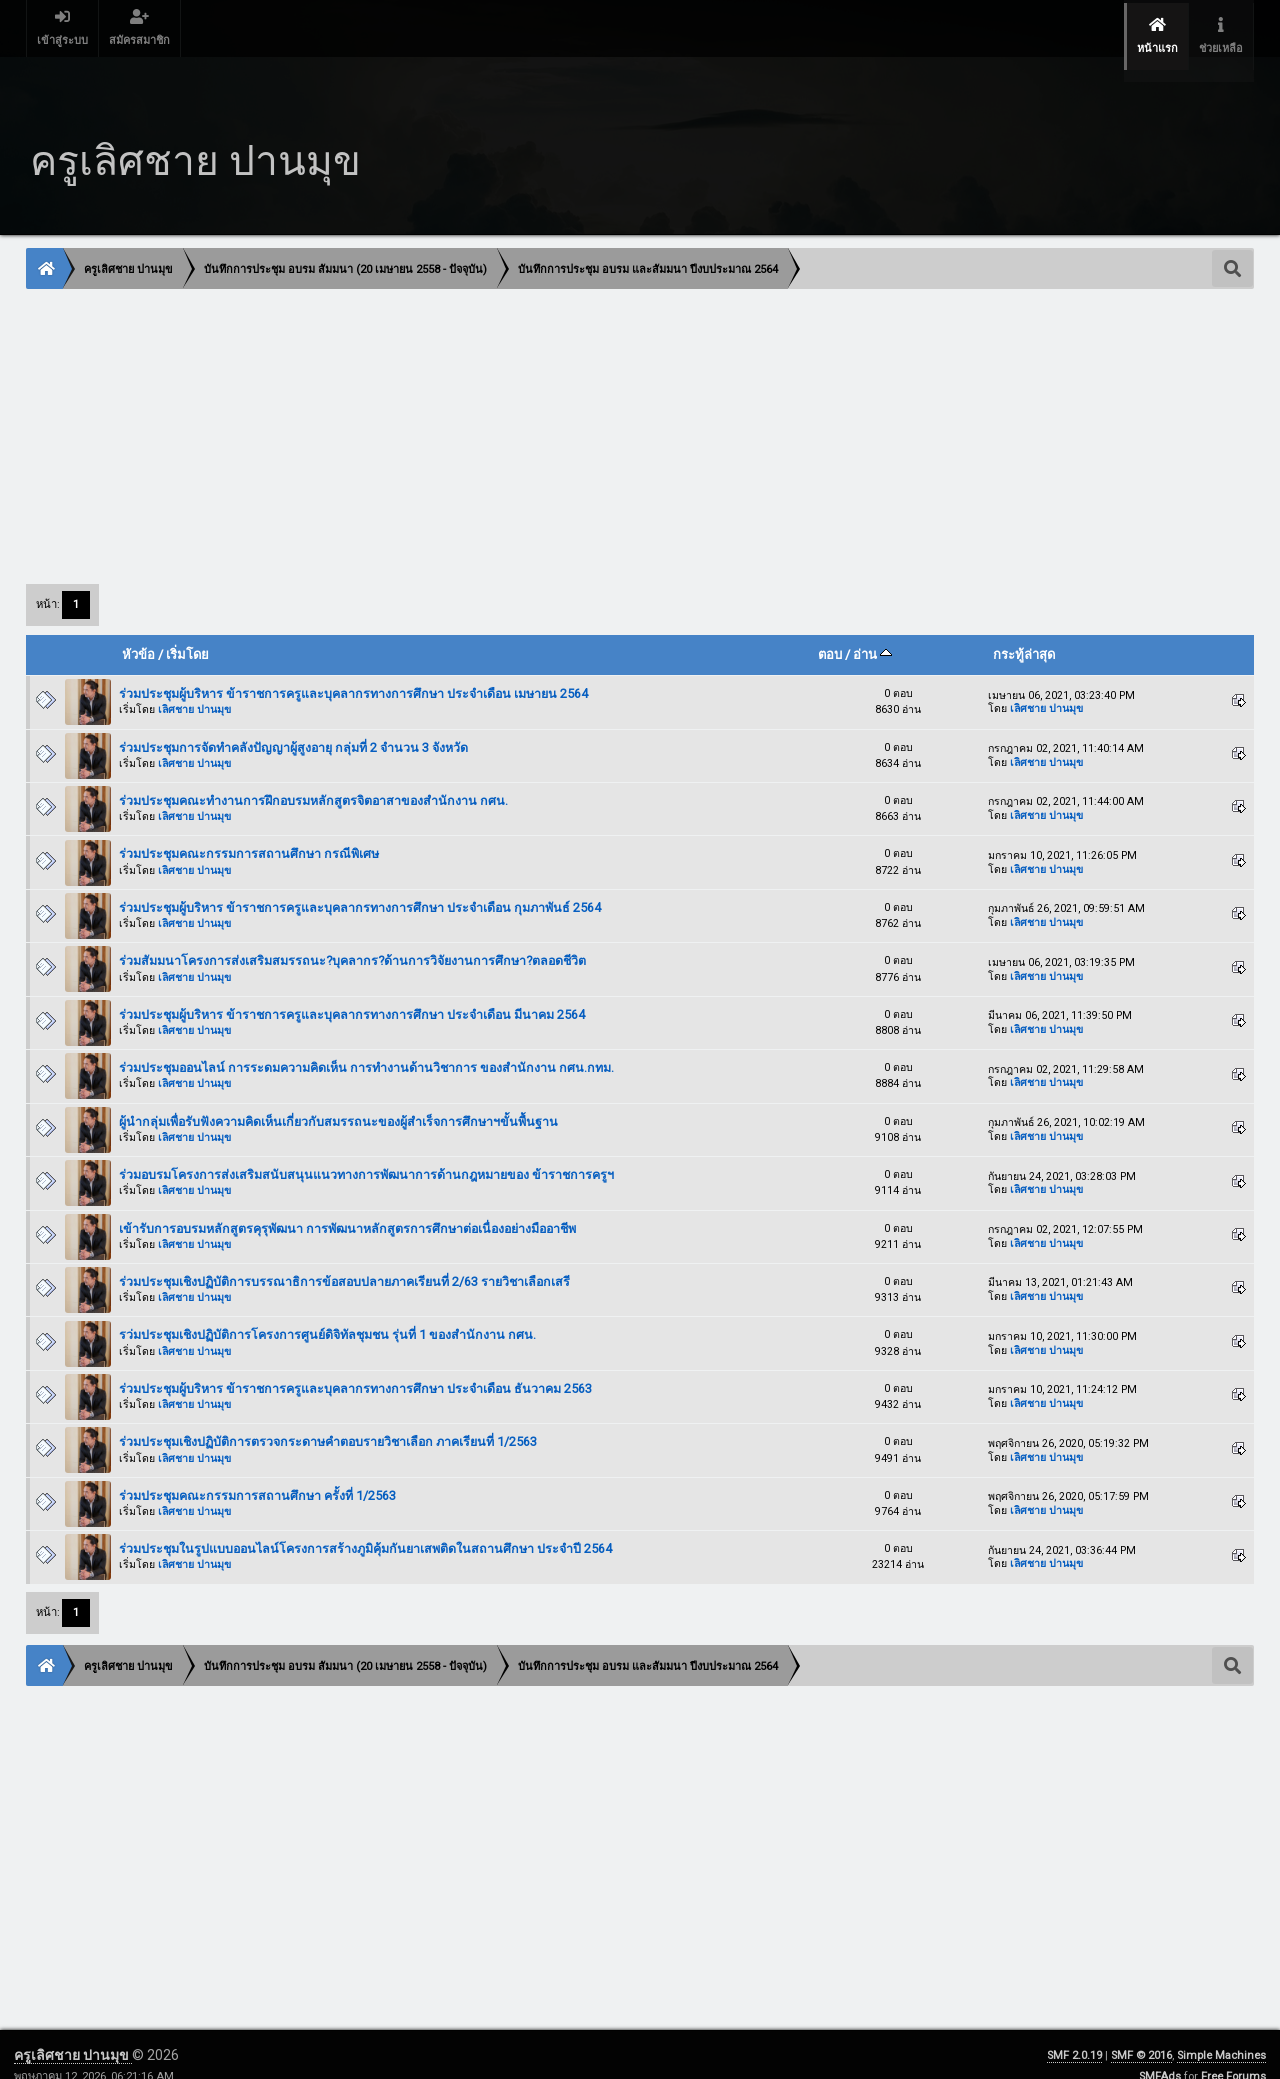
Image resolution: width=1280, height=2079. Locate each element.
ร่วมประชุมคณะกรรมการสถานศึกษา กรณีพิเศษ (249, 831)
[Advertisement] (627, 413)
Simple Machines (1221, 2033)
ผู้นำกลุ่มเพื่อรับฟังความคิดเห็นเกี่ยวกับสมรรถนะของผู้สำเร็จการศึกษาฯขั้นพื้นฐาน (338, 1098)
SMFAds (1160, 2054)
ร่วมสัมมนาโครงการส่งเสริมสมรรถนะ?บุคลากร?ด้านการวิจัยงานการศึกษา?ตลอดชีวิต (352, 938)
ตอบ (830, 632)
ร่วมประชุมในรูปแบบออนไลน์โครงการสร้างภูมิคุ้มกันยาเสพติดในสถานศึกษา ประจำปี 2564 (365, 1526)
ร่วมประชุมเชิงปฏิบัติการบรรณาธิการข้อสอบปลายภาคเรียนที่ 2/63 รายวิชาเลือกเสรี (344, 1259)
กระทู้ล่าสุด (1024, 632)
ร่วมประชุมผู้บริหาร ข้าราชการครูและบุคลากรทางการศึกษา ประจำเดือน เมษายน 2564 (353, 671)
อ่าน (872, 632)
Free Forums (1233, 2054)
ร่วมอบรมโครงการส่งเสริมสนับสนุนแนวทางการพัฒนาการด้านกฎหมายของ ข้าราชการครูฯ (366, 1152)
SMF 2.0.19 (1074, 2033)
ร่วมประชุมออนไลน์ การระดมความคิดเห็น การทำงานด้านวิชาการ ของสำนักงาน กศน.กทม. (366, 1045)
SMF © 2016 (1141, 2033)
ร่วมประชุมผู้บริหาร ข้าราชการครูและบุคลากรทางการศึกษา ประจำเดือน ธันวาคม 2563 (355, 1366)
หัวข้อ (138, 632)
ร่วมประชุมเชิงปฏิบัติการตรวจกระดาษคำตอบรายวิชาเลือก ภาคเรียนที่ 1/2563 (328, 1419)
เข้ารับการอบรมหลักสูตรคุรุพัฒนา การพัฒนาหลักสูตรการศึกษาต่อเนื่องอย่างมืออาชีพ (347, 1205)
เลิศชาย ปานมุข (194, 687)
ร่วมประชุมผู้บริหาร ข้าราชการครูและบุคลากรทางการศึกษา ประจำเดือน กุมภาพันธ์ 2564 (360, 885)
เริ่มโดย (187, 632)
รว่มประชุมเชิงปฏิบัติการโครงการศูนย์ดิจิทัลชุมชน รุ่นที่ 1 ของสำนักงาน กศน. (327, 1312)
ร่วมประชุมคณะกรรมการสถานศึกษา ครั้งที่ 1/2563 (257, 1473)
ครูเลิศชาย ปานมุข (73, 2033)
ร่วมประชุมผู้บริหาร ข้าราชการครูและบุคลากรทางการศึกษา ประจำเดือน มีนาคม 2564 (352, 992)
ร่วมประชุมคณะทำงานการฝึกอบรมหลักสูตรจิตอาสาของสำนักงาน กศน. (313, 778)
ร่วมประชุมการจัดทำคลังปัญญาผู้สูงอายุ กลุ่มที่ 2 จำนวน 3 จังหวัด (293, 724)
